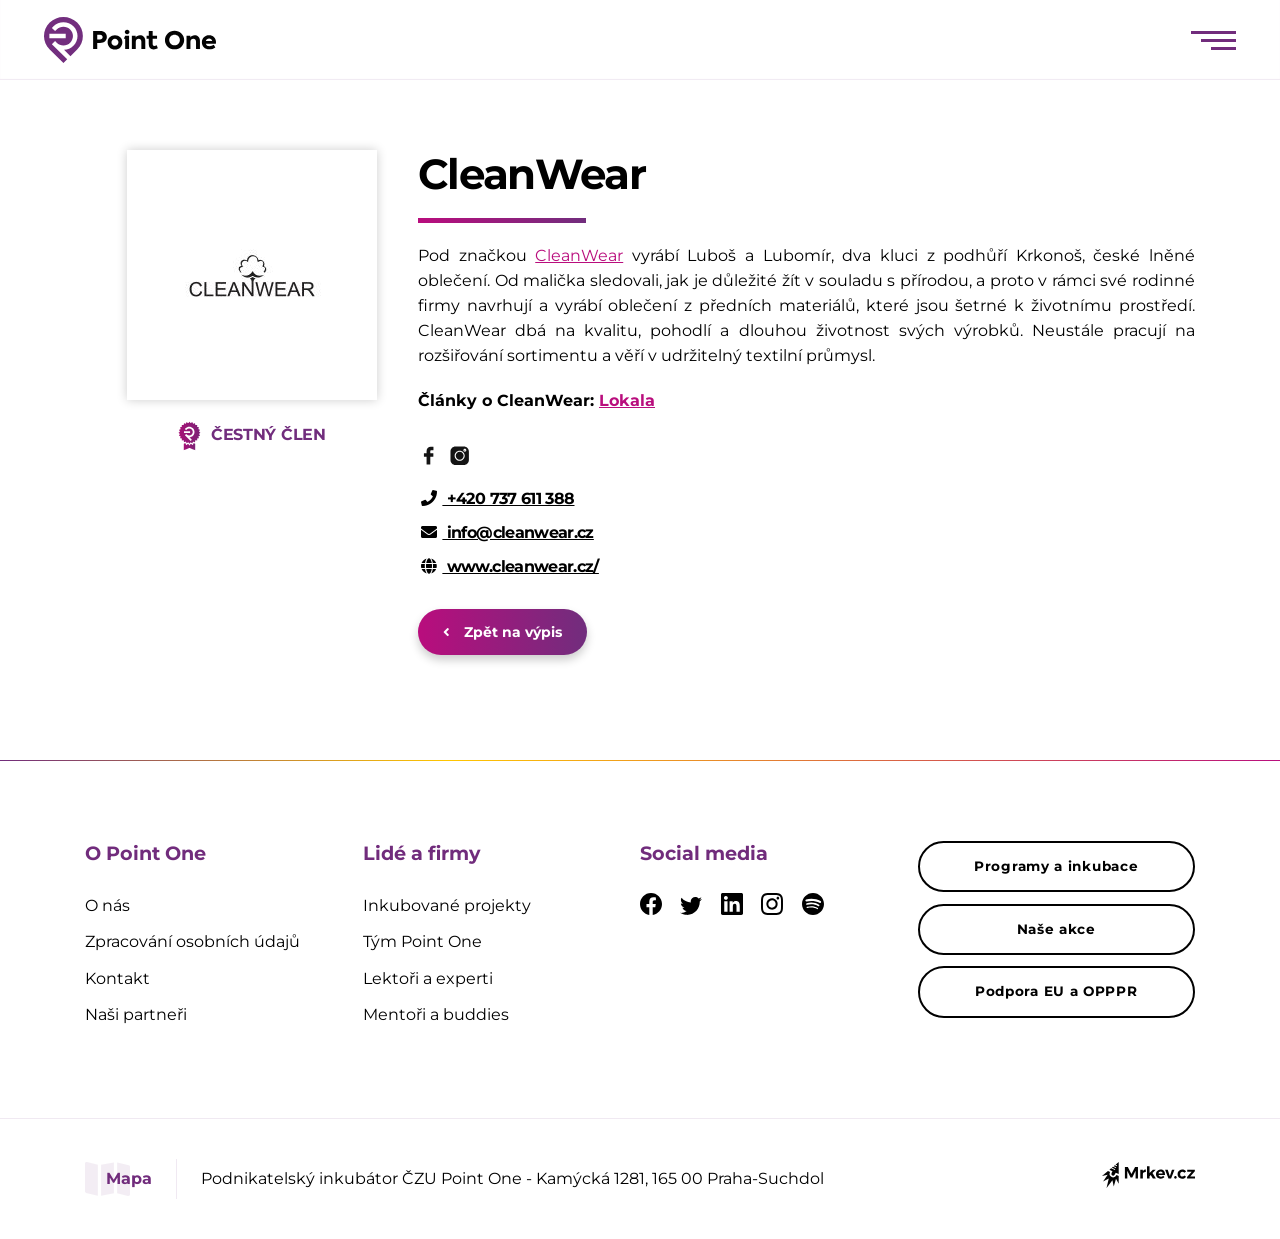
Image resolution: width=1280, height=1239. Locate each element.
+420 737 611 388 (498, 498)
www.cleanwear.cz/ (510, 566)
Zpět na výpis (502, 632)
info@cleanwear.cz (507, 532)
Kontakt (117, 978)
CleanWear (579, 255)
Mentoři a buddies (436, 1014)
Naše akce (1056, 929)
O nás (107, 905)
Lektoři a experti (428, 978)
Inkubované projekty (447, 905)
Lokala (627, 400)
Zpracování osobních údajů (192, 941)
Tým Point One (422, 941)
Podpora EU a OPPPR (1056, 991)
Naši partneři (136, 1014)
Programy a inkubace (1056, 866)
